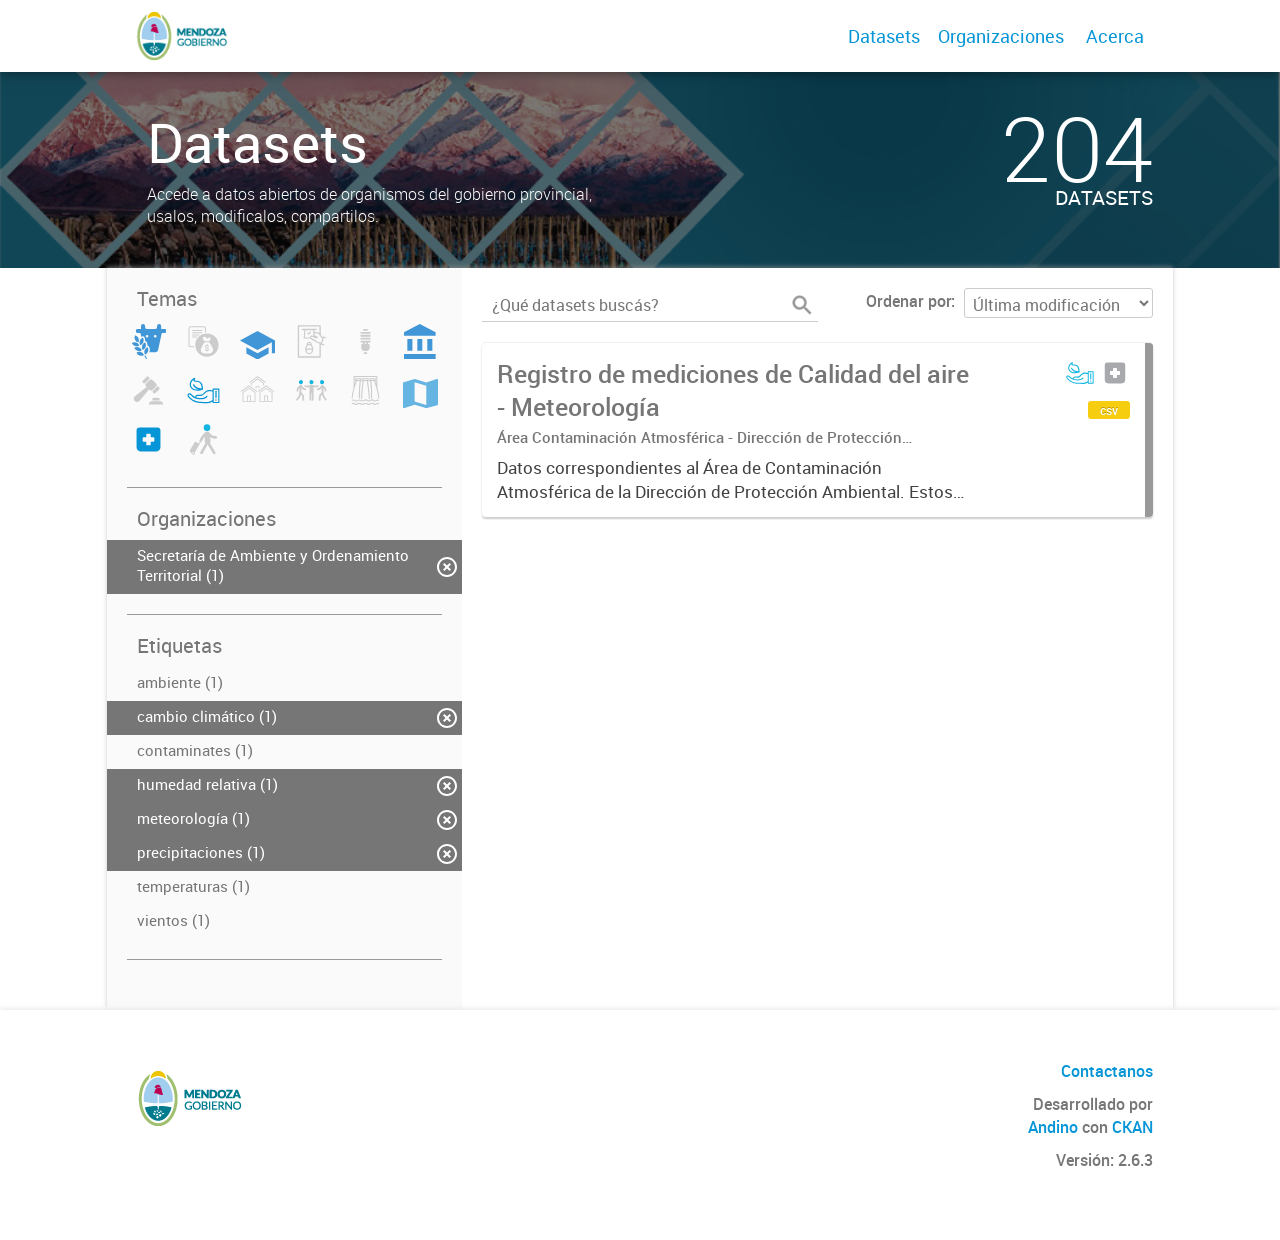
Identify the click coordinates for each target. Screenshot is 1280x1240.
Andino (1053, 1127)
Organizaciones (1001, 36)
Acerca (1115, 36)
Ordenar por (908, 301)
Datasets (884, 36)
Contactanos (1107, 1071)
